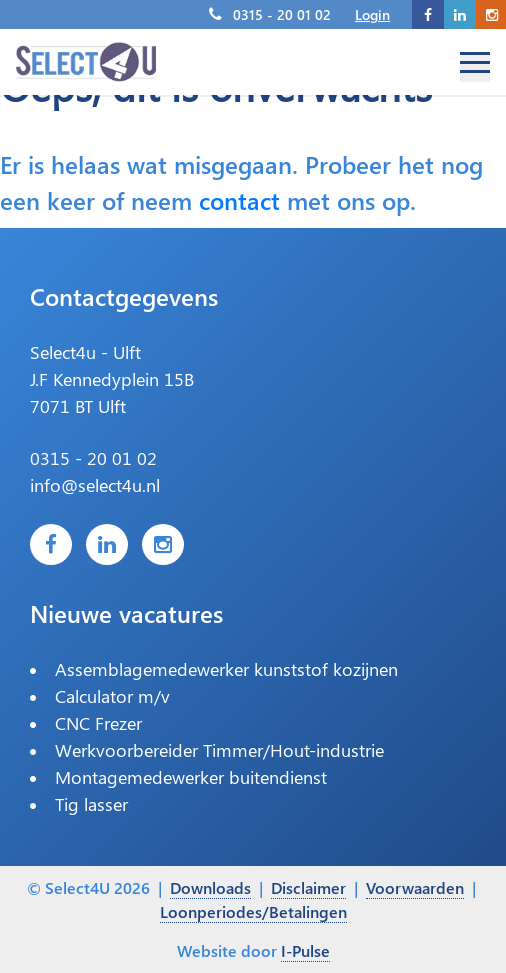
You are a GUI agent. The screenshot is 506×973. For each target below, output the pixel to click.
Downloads (210, 887)
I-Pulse (305, 950)
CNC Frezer (98, 723)
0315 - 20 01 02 (282, 14)
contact (239, 200)
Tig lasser (91, 804)
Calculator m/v (112, 696)
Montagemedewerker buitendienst (191, 777)
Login (372, 14)
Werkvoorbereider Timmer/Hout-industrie (219, 750)
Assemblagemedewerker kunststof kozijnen (226, 669)
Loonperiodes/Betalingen (253, 911)
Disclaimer (308, 887)
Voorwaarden (415, 887)
